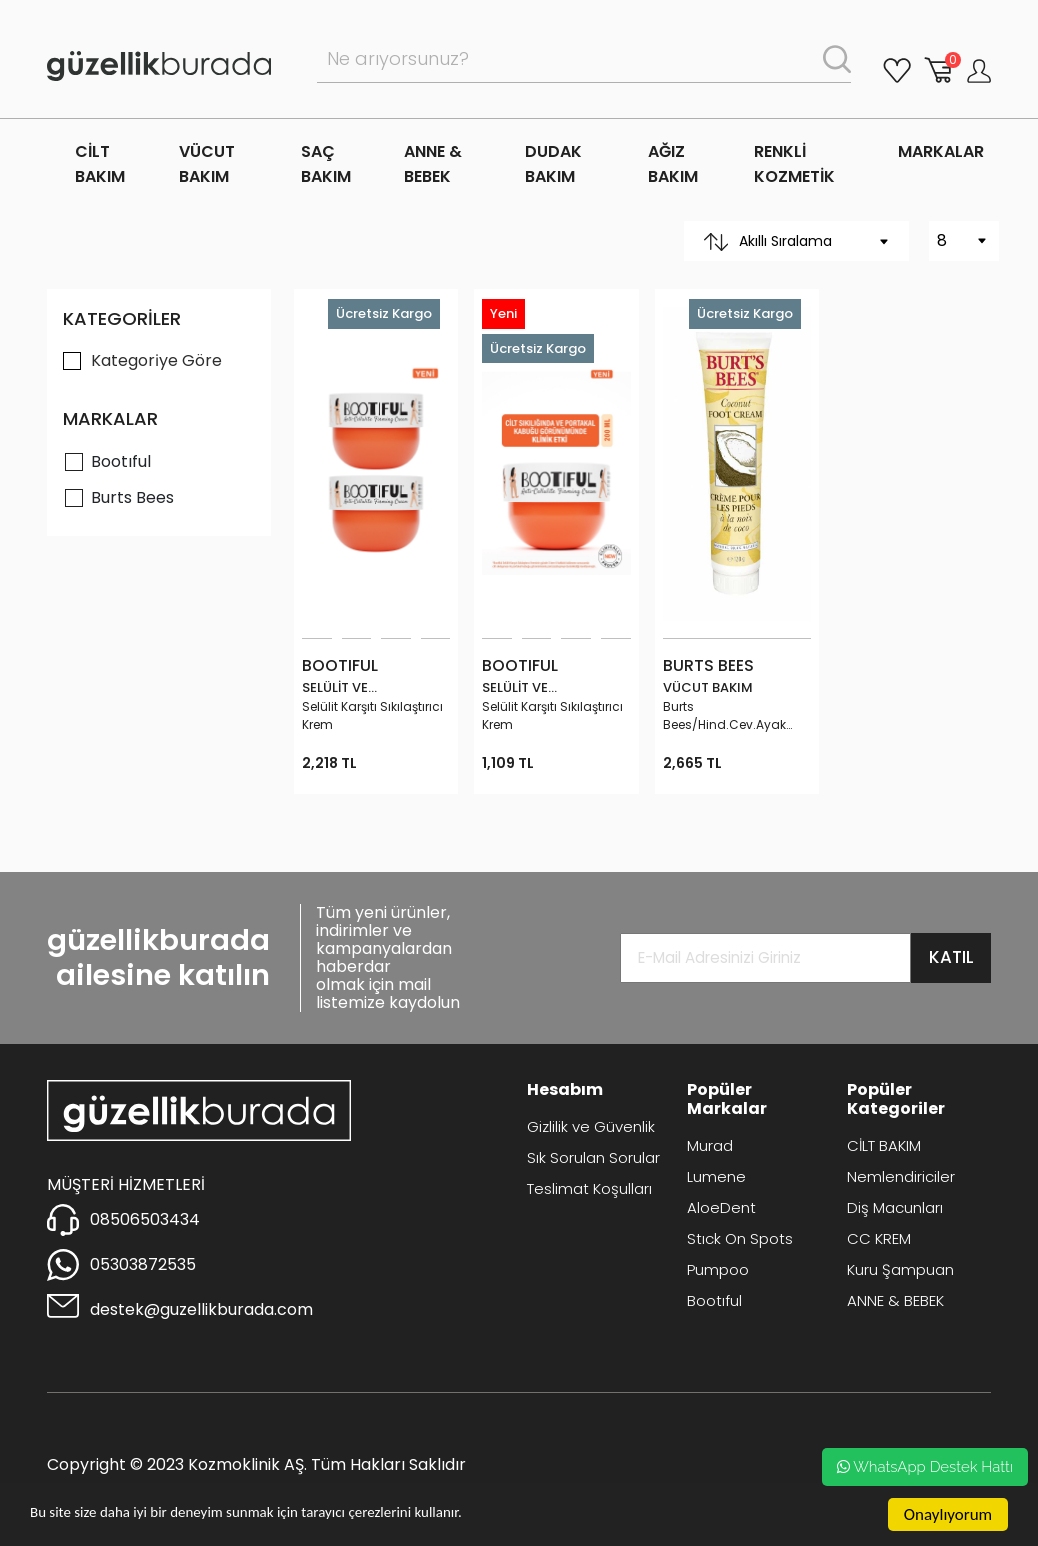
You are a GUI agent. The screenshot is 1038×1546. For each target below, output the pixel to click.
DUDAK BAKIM (553, 164)
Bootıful (121, 461)
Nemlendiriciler (901, 1176)
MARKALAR (941, 151)
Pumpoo (718, 1269)
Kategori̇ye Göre (156, 360)
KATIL (951, 957)
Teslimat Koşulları (589, 1188)
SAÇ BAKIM (326, 164)
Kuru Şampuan (900, 1269)
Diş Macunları (895, 1207)
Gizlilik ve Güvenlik (591, 1126)
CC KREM (879, 1238)
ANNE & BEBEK (433, 164)
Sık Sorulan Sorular (593, 1157)
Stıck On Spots (740, 1238)
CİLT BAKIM (100, 164)
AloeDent (721, 1207)
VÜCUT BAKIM (207, 164)
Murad (710, 1145)
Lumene (716, 1176)
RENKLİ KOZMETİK (794, 164)
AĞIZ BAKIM (673, 164)
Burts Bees (132, 497)
